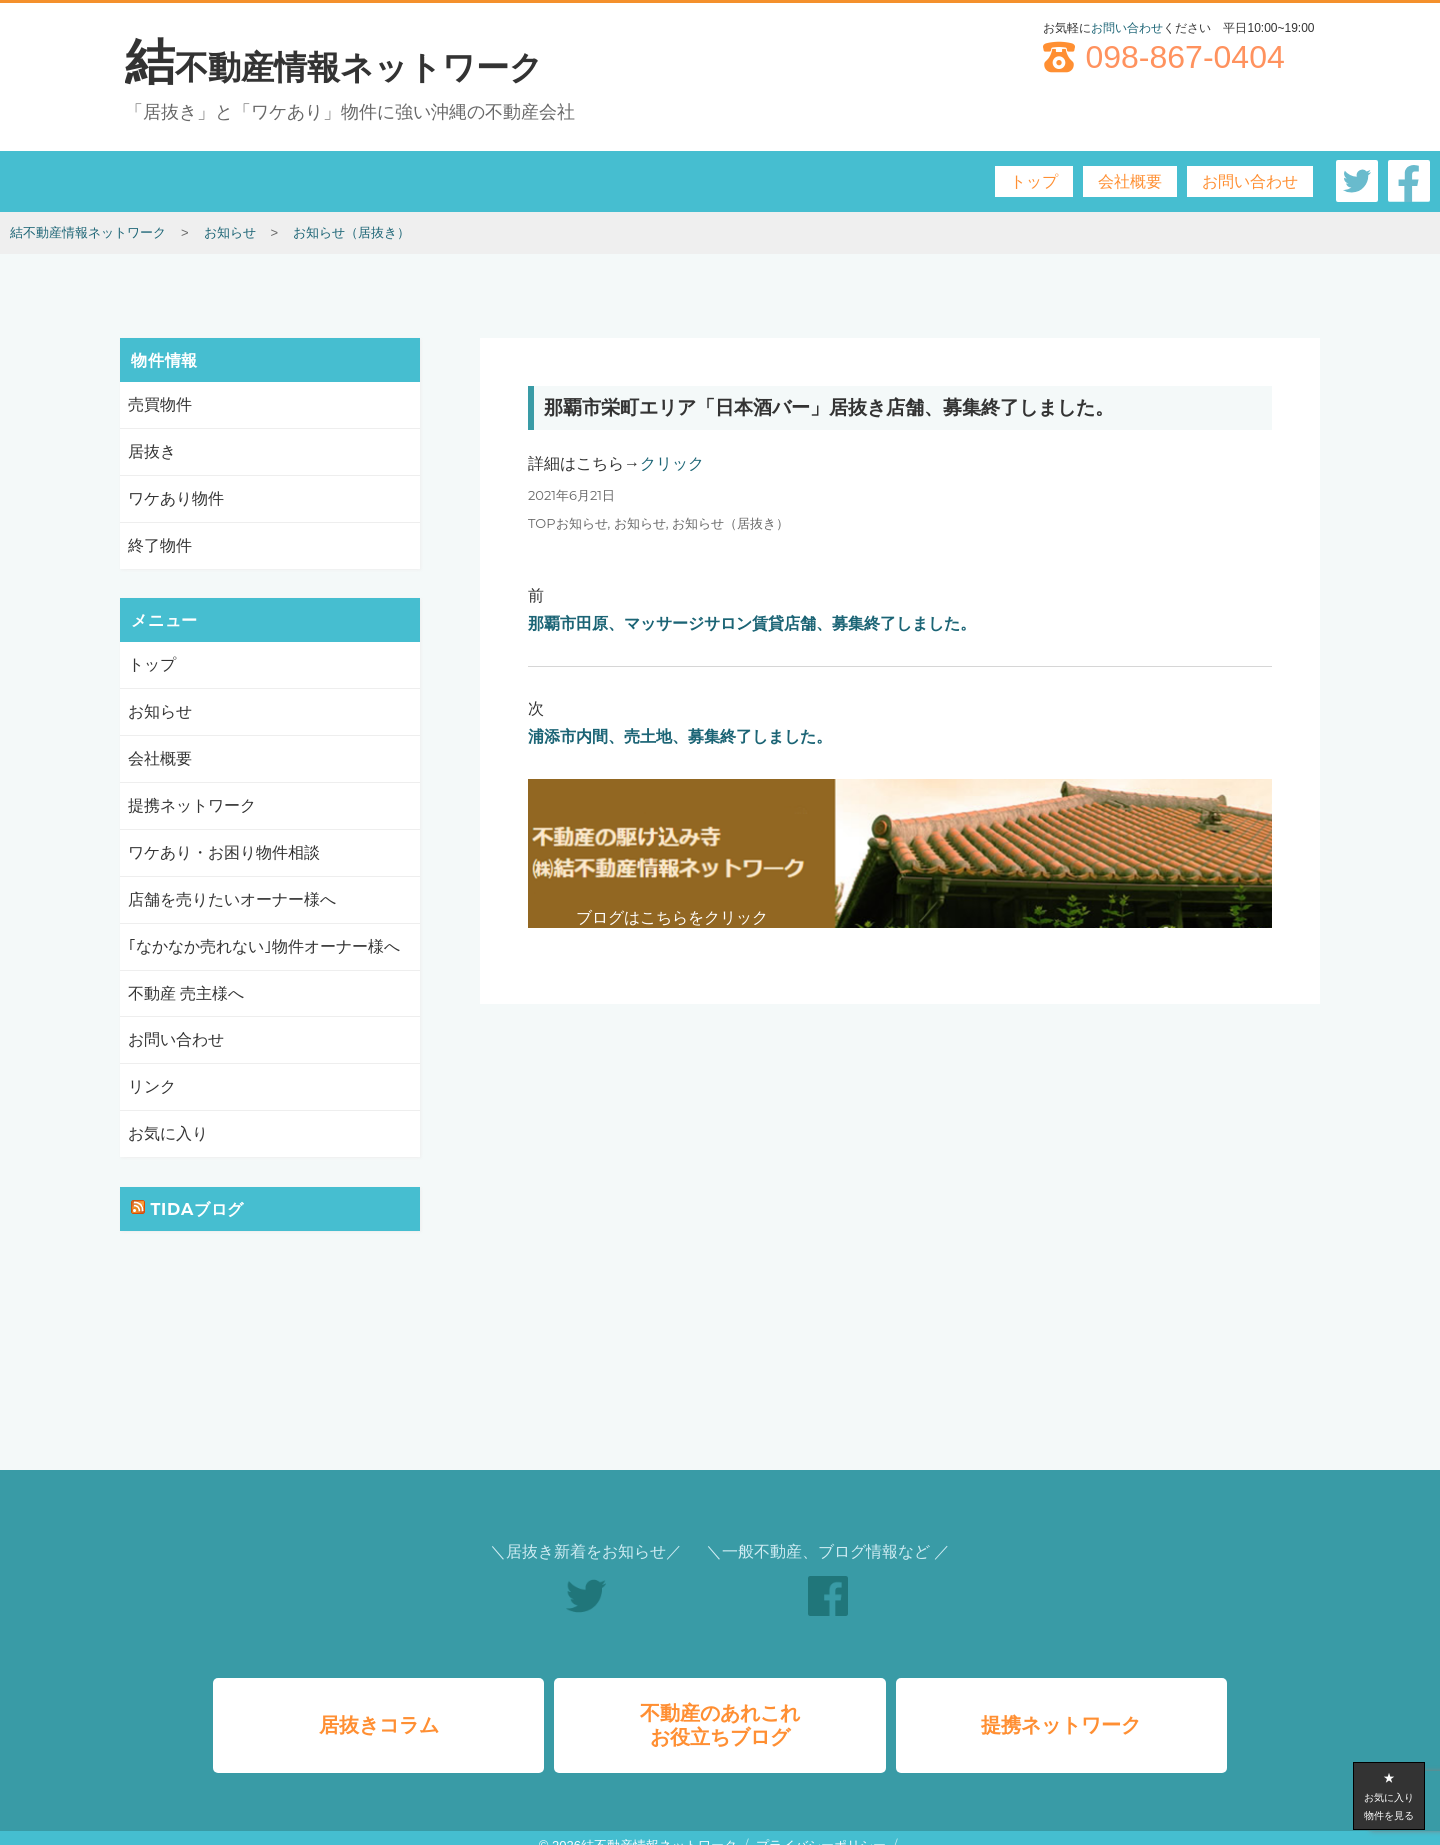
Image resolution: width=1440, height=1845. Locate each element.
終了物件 (160, 544)
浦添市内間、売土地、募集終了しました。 (680, 736)
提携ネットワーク (192, 804)
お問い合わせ (1127, 28)
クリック (672, 463)
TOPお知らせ (568, 523)
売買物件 (160, 404)
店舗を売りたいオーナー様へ (232, 898)
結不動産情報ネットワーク (334, 67)
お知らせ (640, 523)
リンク (152, 1085)
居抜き (152, 451)
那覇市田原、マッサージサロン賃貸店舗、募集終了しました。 (752, 623)
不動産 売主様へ (186, 991)
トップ (1034, 181)
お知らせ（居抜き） (730, 523)
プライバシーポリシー (821, 1830)
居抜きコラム (379, 1710)
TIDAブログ (197, 1207)
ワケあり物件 (176, 497)
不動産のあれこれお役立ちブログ (720, 1710)
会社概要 (1130, 181)
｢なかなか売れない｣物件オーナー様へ (264, 944)
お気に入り (168, 1132)
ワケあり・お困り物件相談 (224, 851)
